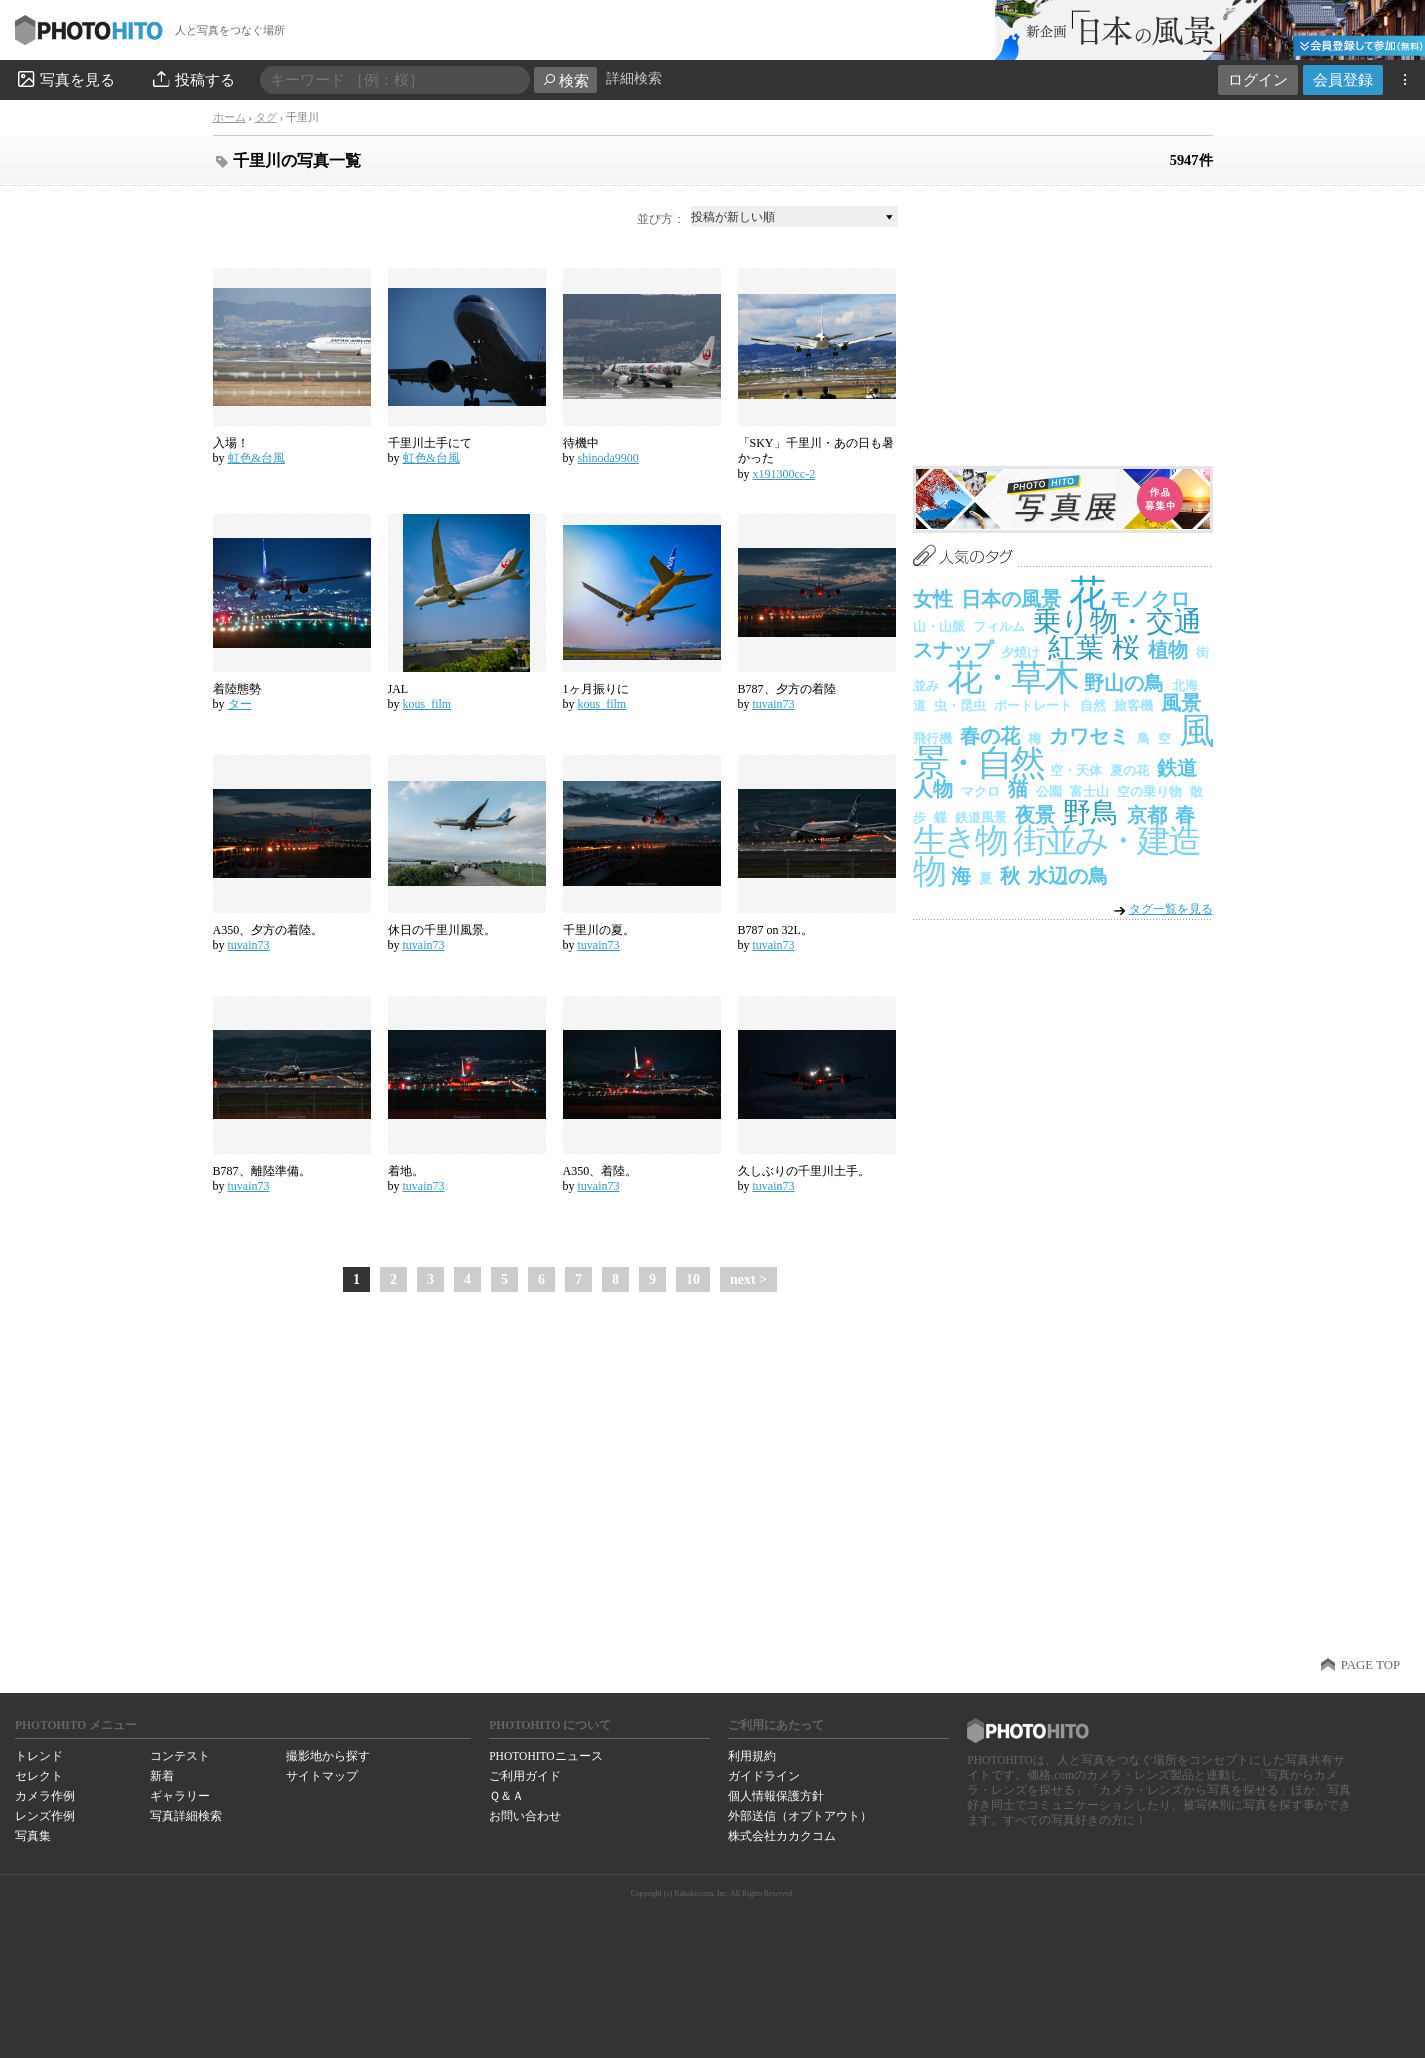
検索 (565, 80)
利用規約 (752, 1756)
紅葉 (1076, 647)
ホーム (229, 117)
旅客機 (1133, 705)
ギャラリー (180, 1796)
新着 (162, 1776)
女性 (933, 599)
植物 (1168, 650)
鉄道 (1177, 768)
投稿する (192, 79)
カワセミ (1089, 736)
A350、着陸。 (600, 1171)
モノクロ (1150, 599)
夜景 (1035, 815)
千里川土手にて (430, 443)
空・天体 (1076, 770)
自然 (1093, 705)
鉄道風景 (981, 817)
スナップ (953, 650)
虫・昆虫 (960, 705)
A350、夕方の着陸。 (268, 930)
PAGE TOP (1370, 1665)
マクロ (980, 791)
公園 (1049, 791)
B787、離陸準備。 (262, 1171)
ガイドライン (764, 1776)
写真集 (33, 1836)
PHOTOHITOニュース (545, 1756)
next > (748, 1279)
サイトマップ (322, 1776)
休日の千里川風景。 (442, 930)
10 (693, 1279)
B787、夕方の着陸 (787, 689)
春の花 (990, 736)
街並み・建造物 (1056, 856)
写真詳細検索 (186, 1816)
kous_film (427, 704)
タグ (266, 117)
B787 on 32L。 (775, 930)
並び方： (661, 219)
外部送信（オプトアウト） (800, 1816)
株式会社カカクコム (782, 1836)
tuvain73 (774, 704)
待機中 (581, 443)
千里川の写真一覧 (297, 160)
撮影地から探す (328, 1756)
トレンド (39, 1756)
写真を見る (65, 79)
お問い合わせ (525, 1816)
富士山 (1089, 791)
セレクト (39, 1776)
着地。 (406, 1171)
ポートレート (1033, 705)
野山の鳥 (1124, 683)
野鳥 (1091, 812)
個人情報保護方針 (776, 1796)
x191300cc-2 (784, 474)
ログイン (1258, 79)
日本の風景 (1011, 599)
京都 (1147, 815)
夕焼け (1020, 652)
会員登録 (1343, 79)
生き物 (959, 840)
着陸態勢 (237, 689)
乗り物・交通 (1117, 621)
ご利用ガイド (525, 1776)
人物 (933, 789)
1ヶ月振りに (596, 689)
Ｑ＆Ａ (506, 1796)
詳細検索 (634, 78)
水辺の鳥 (1068, 876)
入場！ (231, 443)
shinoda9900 (608, 458)
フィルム (999, 626)
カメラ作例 (45, 1796)
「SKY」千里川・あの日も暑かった (816, 451)
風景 (1181, 703)
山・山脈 (939, 626)
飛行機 (932, 738)
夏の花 (1129, 770)
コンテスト (180, 1756)
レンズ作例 (45, 1816)
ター (240, 704)
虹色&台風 (256, 458)
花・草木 (1012, 678)
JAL (398, 689)
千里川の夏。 (599, 930)
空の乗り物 (1149, 791)
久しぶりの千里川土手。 (804, 1171)
